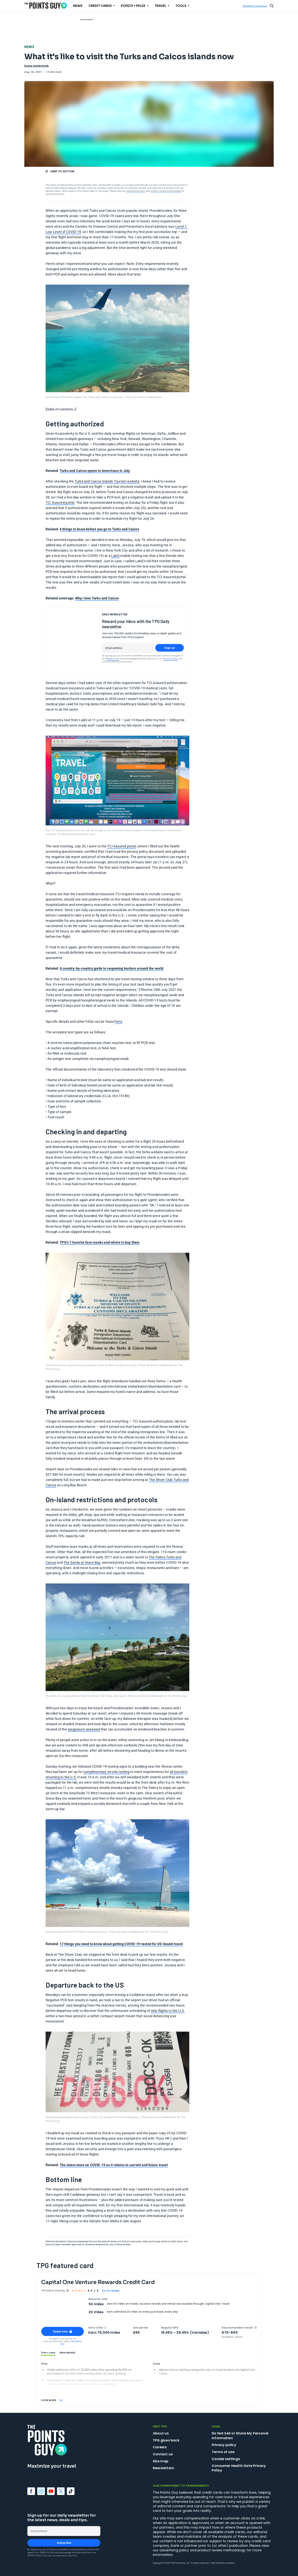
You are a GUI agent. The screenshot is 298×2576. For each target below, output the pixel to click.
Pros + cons (48, 2352)
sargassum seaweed (84, 1729)
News (29, 47)
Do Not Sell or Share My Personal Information (240, 2435)
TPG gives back (166, 2440)
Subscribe (64, 2543)
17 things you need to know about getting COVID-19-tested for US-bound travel (121, 1944)
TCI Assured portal (60, 503)
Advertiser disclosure (255, 6)
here (118, 1021)
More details (67, 2352)
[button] (105, 2327)
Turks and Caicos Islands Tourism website (107, 481)
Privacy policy (224, 2444)
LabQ (115, 556)
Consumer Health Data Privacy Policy (239, 2467)
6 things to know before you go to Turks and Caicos (99, 529)
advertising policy (136, 191)
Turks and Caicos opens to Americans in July (95, 471)
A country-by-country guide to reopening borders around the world (111, 968)
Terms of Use (112, 658)
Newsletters (163, 2467)
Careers (160, 2447)
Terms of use (223, 2451)
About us (161, 2433)
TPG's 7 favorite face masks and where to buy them (100, 1242)
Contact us (163, 2453)
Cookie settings (226, 2458)
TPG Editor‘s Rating (53, 2290)
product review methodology (166, 191)
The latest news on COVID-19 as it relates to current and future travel (114, 2165)
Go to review (111, 2291)
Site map (161, 2460)
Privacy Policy (170, 658)
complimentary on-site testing (106, 1772)
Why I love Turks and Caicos (97, 598)
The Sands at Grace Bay (81, 1562)
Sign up (169, 648)
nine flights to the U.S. (168, 2011)
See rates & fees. (71, 2342)
